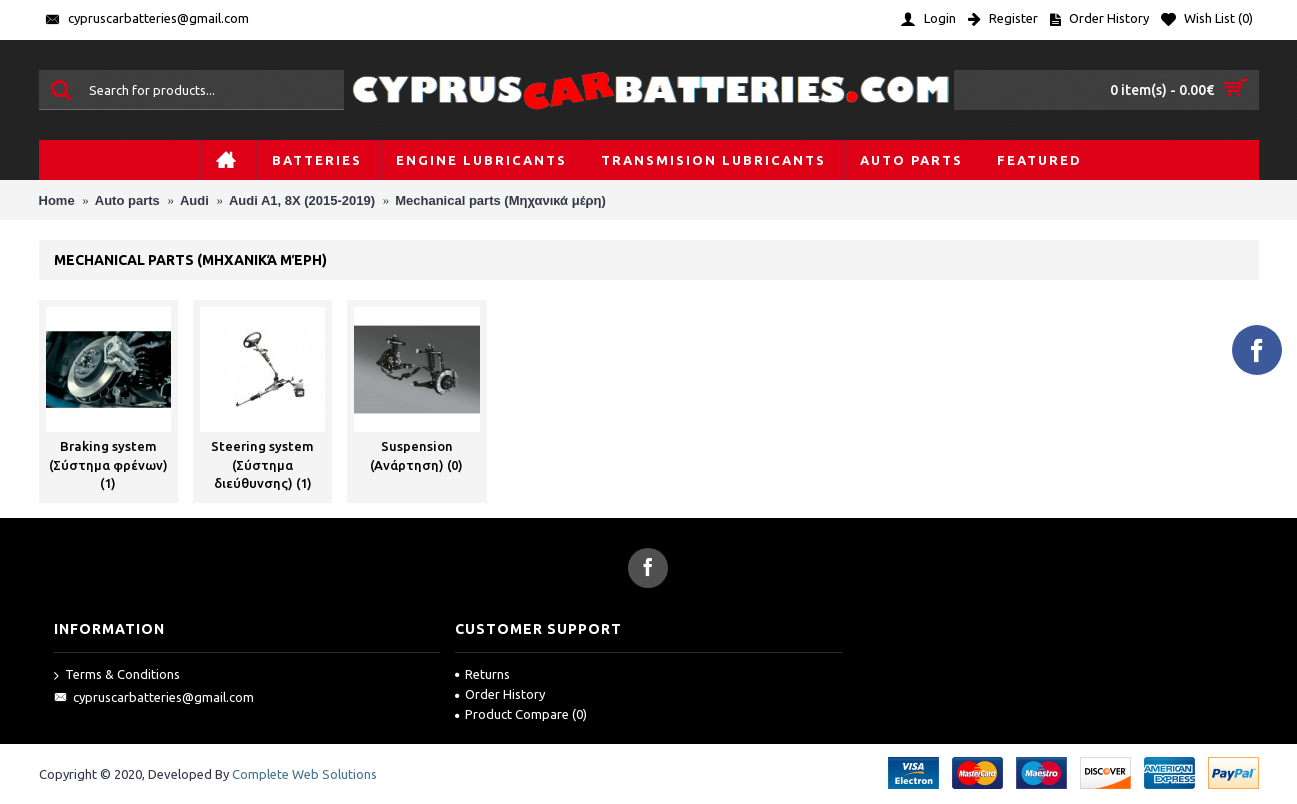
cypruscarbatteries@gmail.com (154, 698)
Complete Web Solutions (304, 774)
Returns (482, 674)
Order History (500, 694)
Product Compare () (521, 714)
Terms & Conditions (117, 675)
